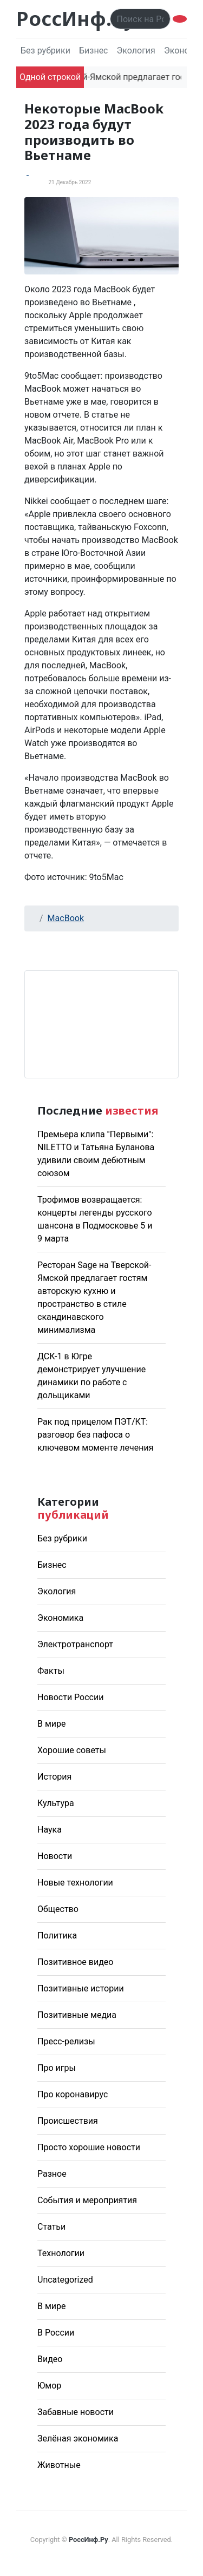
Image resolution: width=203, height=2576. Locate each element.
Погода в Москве (101, 1024)
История (54, 1777)
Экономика (60, 1618)
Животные (59, 2465)
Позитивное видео (75, 1962)
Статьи (51, 2227)
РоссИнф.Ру (75, 18)
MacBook (66, 918)
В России (55, 2332)
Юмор (49, 2385)
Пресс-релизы (66, 2041)
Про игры (56, 2068)
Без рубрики (45, 50)
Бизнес (93, 50)
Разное (52, 2174)
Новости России (70, 1697)
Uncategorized (65, 2280)
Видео (49, 2359)
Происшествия (67, 2121)
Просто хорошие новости (88, 2147)
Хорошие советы (71, 1750)
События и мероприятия (87, 2200)
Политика (57, 1935)
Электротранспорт (75, 1644)
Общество (57, 1909)
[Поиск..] (140, 19)
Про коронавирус (72, 2094)
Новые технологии (75, 1882)
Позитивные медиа (76, 2015)
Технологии (60, 2253)
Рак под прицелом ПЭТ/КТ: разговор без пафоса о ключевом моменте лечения (95, 1435)
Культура (55, 1803)
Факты (50, 1671)
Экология (135, 50)
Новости (54, 1856)
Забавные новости (75, 2412)
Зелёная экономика (77, 2438)
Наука (49, 1829)
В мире (51, 1724)
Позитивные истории (80, 1988)
